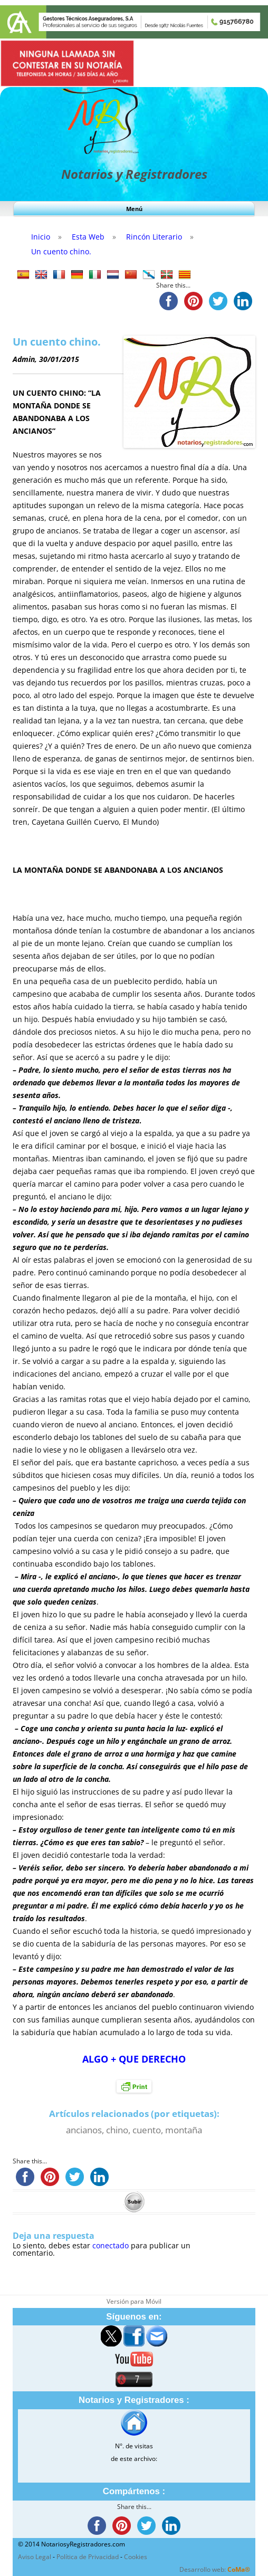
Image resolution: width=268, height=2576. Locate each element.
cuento (146, 2130)
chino (117, 2130)
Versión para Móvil (134, 2301)
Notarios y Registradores (134, 174)
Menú (134, 209)
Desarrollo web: (214, 2569)
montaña (183, 2130)
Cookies (135, 2556)
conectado (110, 2245)
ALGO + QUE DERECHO (134, 2059)
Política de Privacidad (87, 2556)
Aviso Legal (34, 2556)
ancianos (84, 2130)
